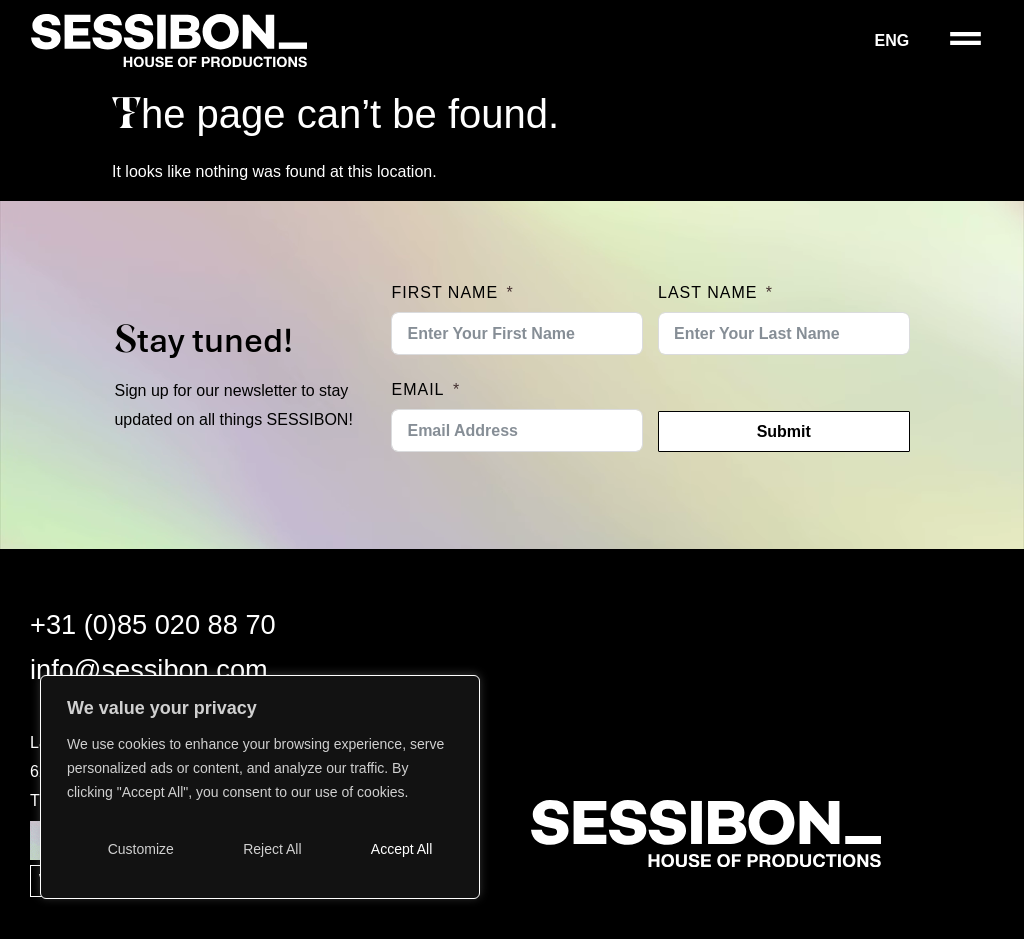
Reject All (272, 849)
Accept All (401, 849)
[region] (260, 787)
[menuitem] (905, 40)
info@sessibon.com (149, 669)
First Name (444, 292)
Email (417, 389)
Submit (784, 431)
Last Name (707, 292)
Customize (141, 849)
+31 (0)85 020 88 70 (153, 624)
